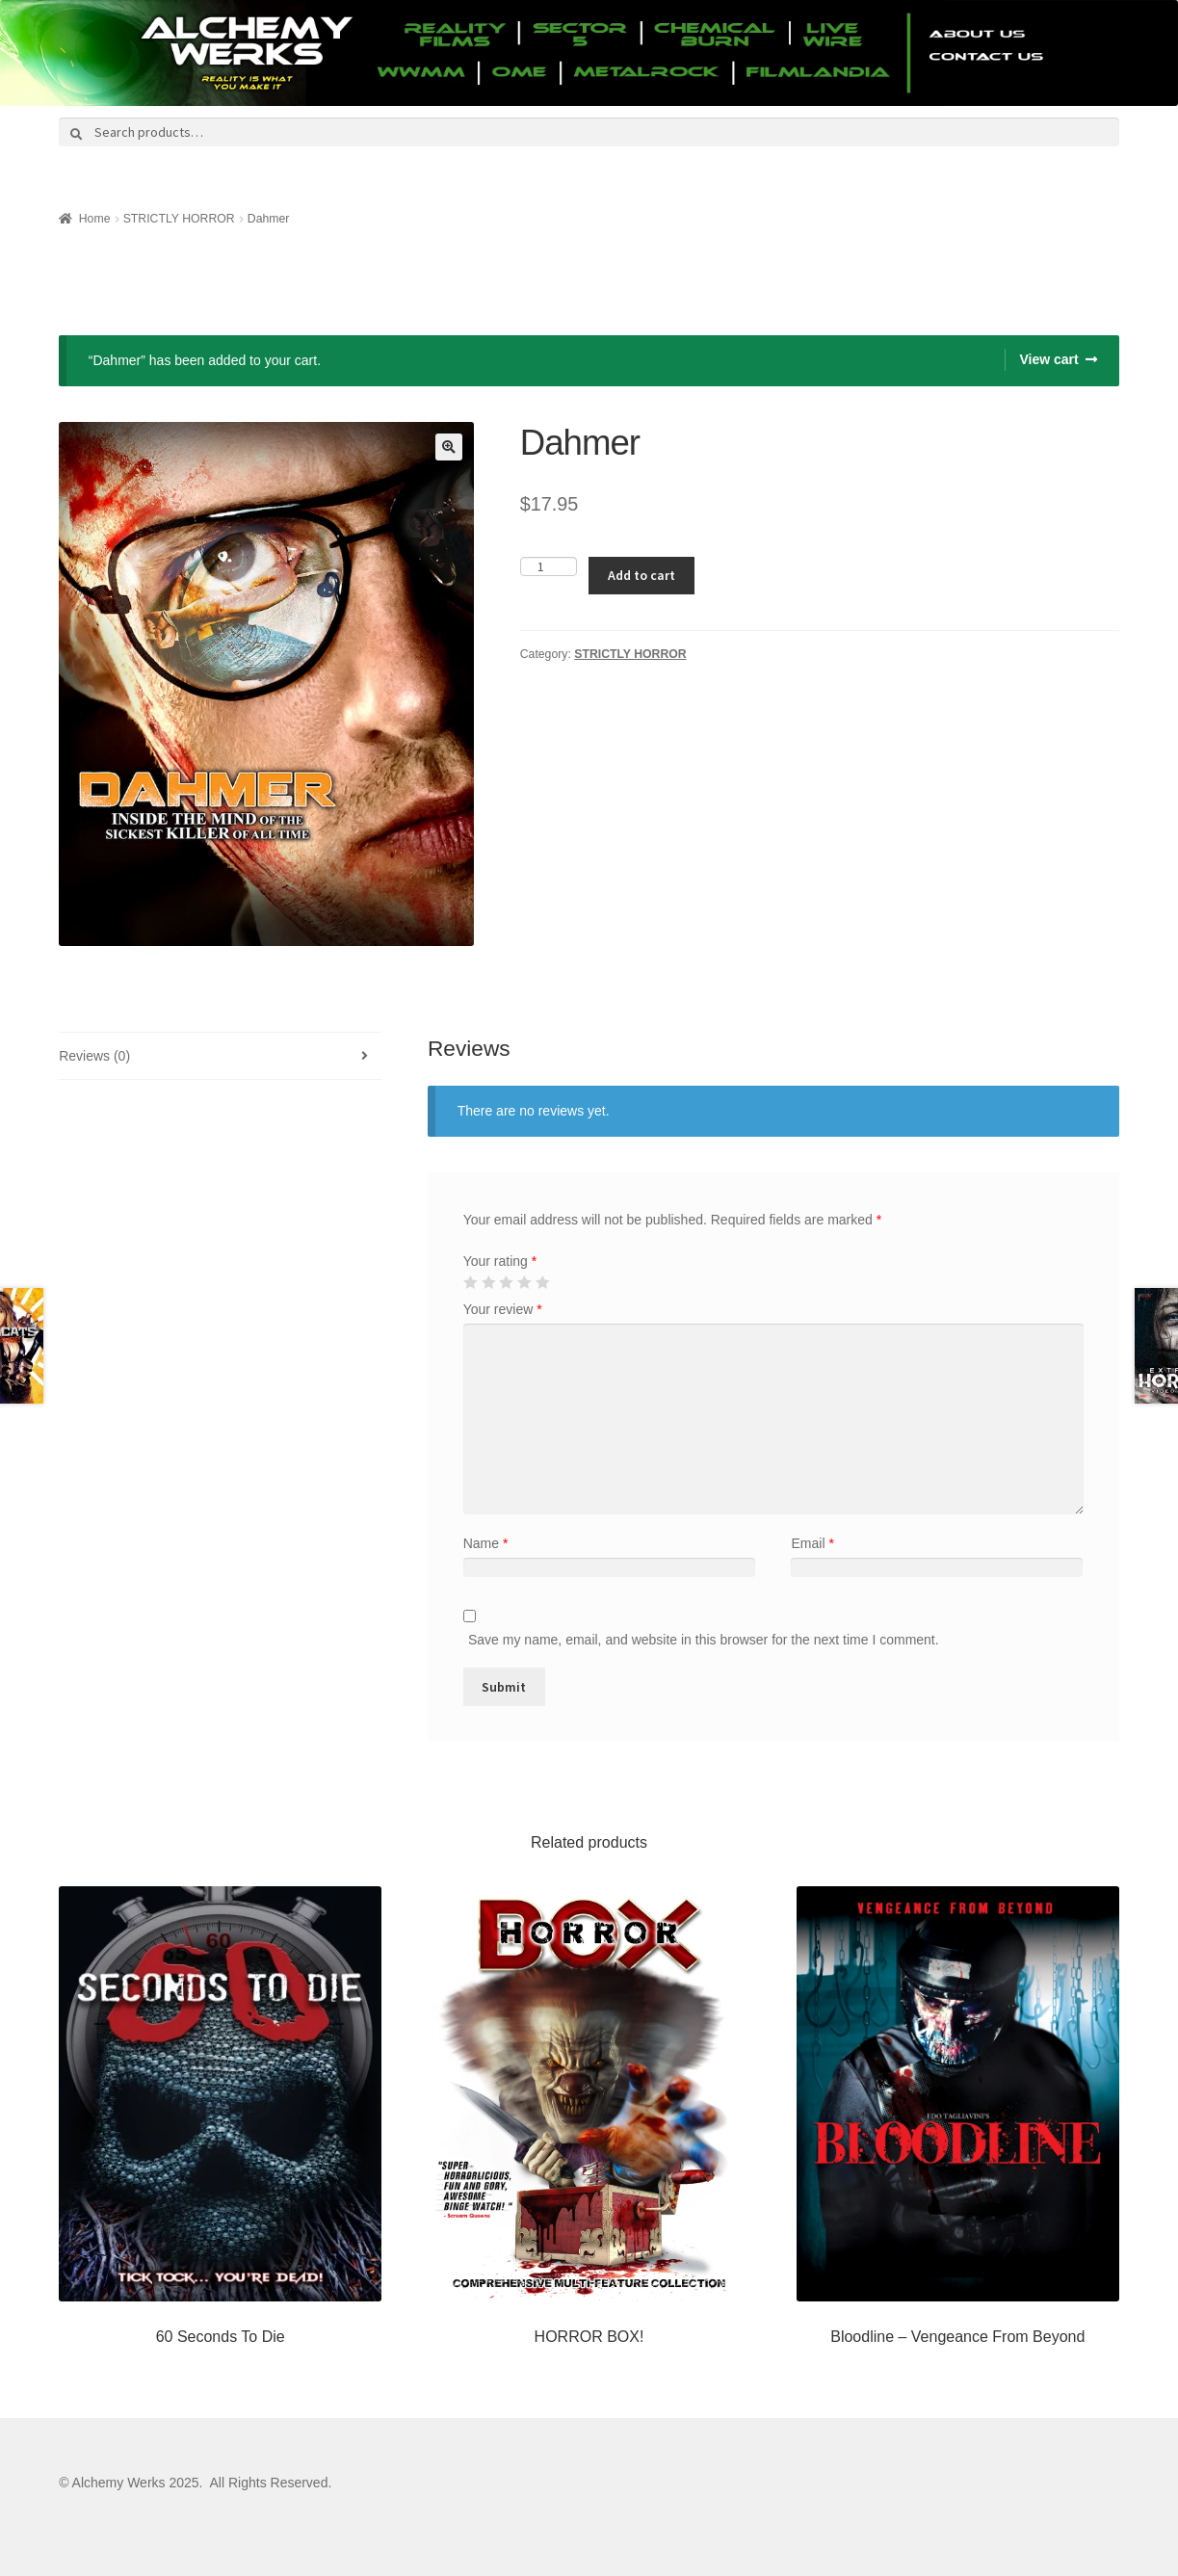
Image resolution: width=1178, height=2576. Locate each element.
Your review (502, 1309)
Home (95, 218)
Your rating (500, 1261)
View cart (1048, 359)
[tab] (220, 1056)
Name (486, 1543)
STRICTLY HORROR (179, 218)
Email (812, 1543)
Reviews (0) (94, 1056)
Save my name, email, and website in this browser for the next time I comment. (703, 1639)
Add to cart (641, 575)
